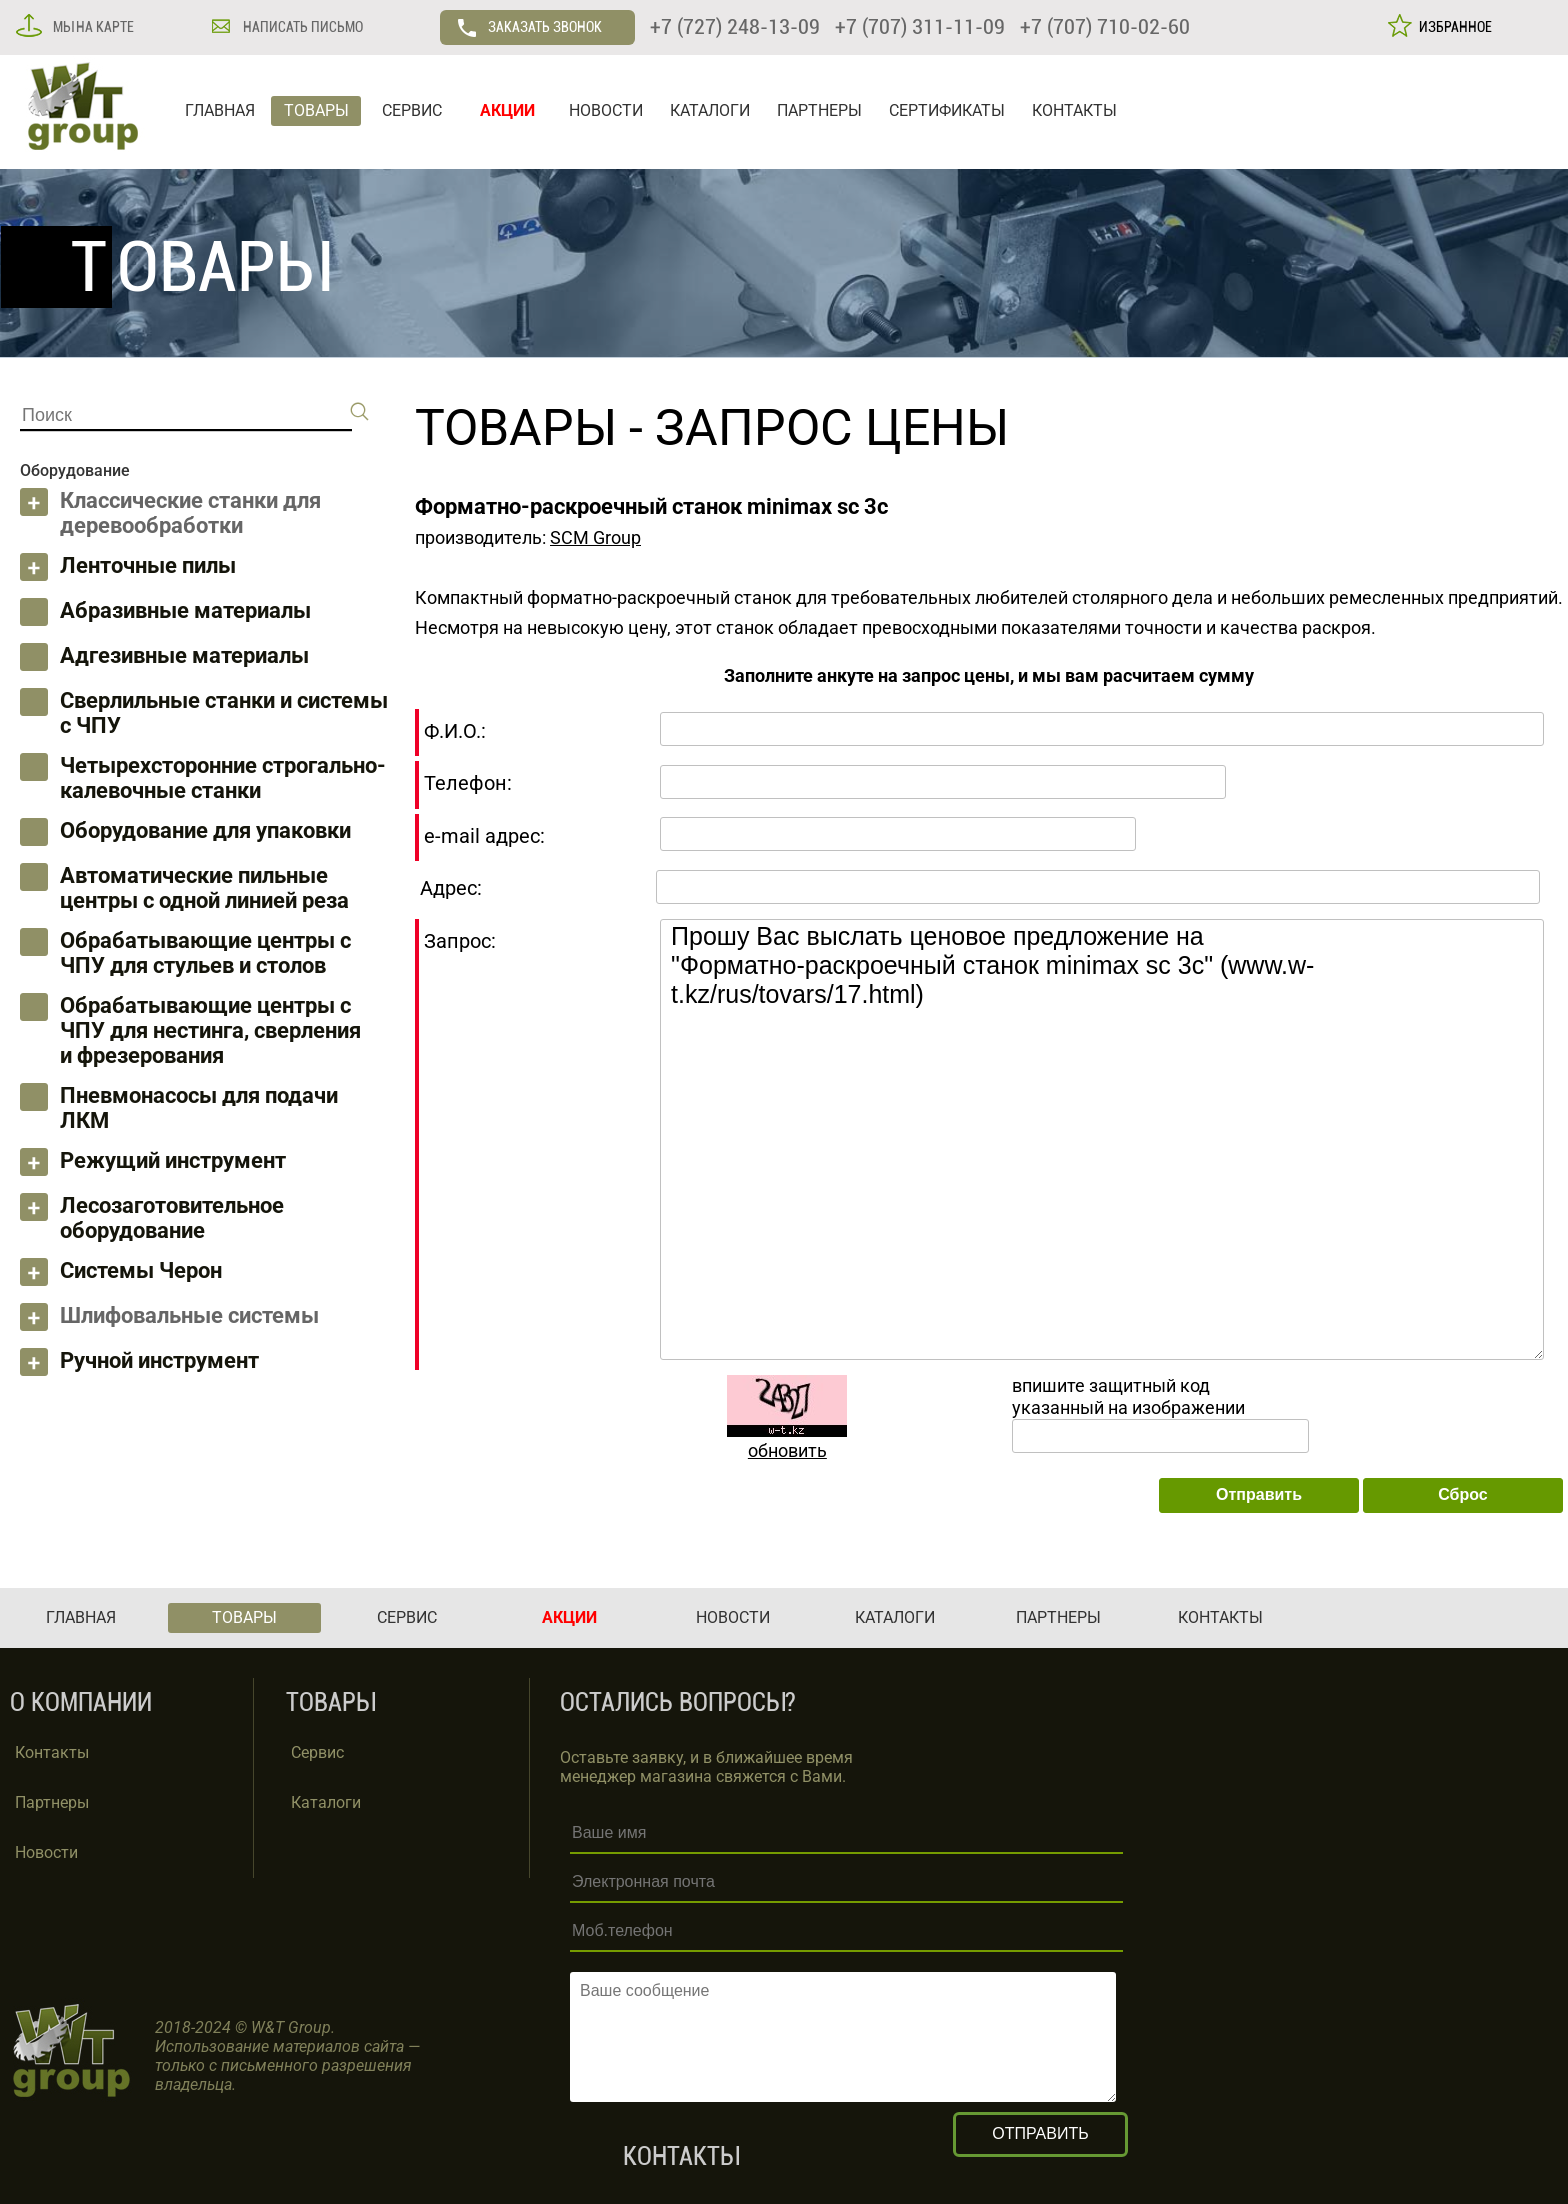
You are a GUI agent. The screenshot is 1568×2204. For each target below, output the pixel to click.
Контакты (52, 1752)
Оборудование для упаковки (205, 830)
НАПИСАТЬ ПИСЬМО (301, 27)
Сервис (317, 1752)
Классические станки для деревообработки (190, 513)
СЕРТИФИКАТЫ (947, 110)
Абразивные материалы (185, 610)
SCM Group (595, 537)
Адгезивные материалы (184, 655)
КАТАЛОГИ (710, 110)
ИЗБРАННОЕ (1452, 27)
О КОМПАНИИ (81, 1702)
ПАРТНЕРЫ (819, 110)
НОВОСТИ (606, 110)
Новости (46, 1852)
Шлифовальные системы (189, 1315)
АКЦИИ (507, 110)
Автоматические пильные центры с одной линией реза (204, 888)
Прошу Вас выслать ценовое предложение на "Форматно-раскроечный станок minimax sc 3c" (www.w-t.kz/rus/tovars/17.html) (1102, 1139)
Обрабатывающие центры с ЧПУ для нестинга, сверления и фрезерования (210, 1030)
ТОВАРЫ (316, 110)
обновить (787, 1450)
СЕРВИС (412, 110)
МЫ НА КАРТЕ (92, 27)
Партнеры (52, 1802)
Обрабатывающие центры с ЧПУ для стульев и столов (205, 953)
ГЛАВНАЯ (220, 110)
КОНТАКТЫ (1074, 110)
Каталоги (326, 1802)
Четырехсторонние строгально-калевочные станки (223, 778)
